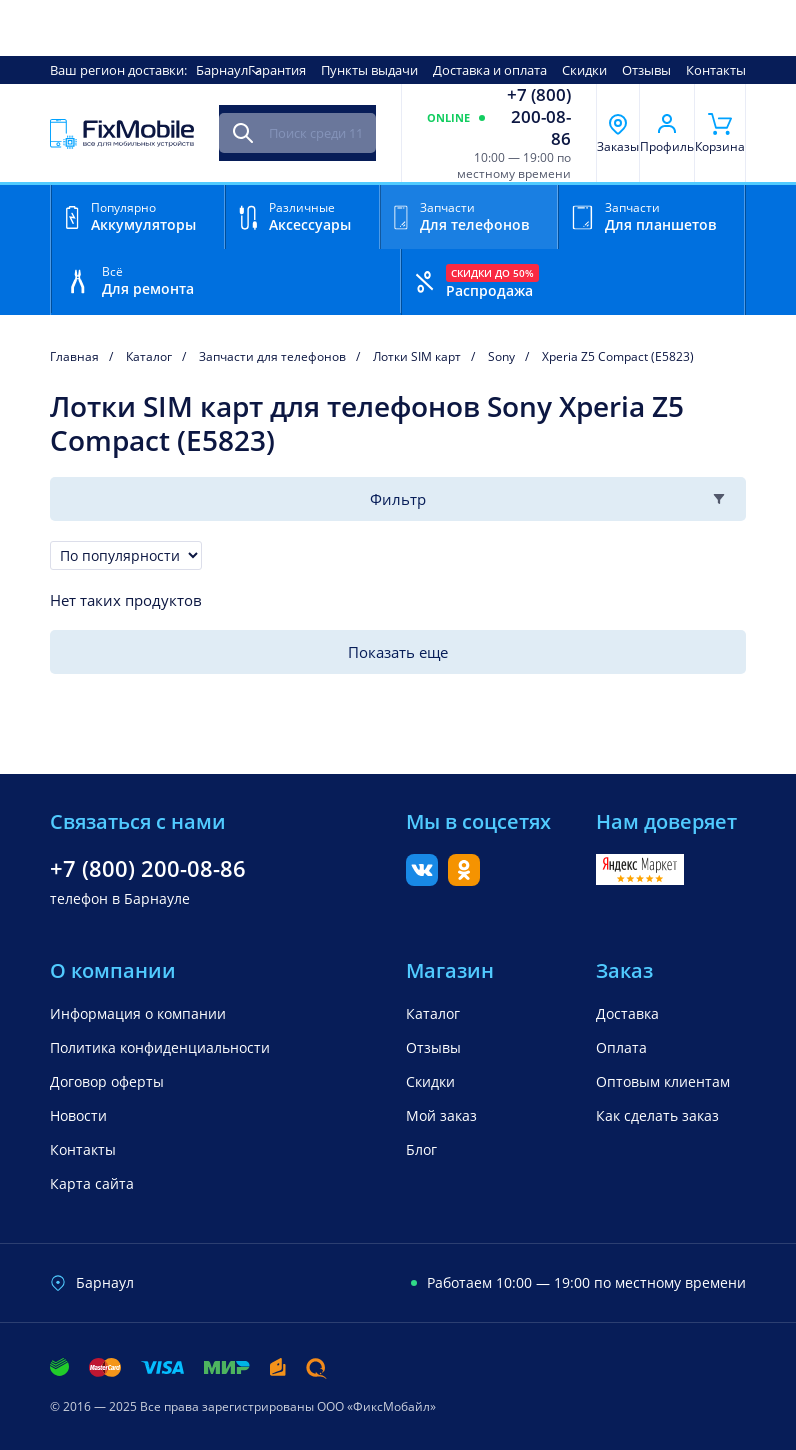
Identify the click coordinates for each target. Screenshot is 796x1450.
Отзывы (646, 70)
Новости (78, 1115)
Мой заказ (441, 1115)
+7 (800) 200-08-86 (539, 117)
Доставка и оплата (490, 70)
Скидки (584, 70)
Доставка (627, 1013)
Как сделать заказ (657, 1115)
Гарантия (277, 70)
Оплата (621, 1047)
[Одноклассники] (464, 880)
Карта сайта (92, 1183)
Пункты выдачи (369, 70)
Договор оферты (107, 1081)
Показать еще (398, 652)
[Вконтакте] (422, 880)
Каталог (433, 1013)
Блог (421, 1149)
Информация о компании (138, 1013)
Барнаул (222, 70)
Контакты (716, 70)
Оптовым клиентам (663, 1081)
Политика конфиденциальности (160, 1047)
